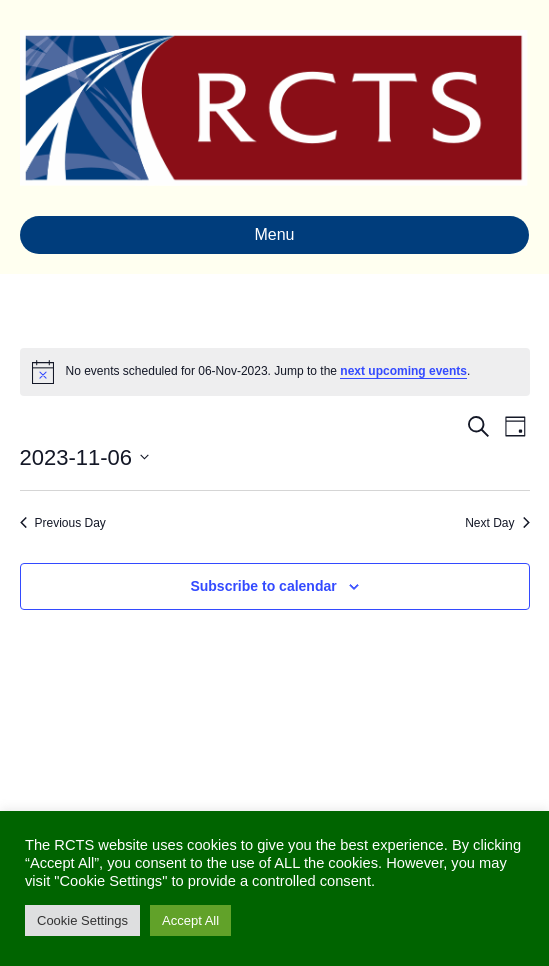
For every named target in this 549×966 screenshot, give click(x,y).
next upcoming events (403, 371)
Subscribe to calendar (263, 586)
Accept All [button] (190, 920)
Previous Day (63, 523)
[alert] (275, 372)
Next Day (497, 523)
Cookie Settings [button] (82, 920)
